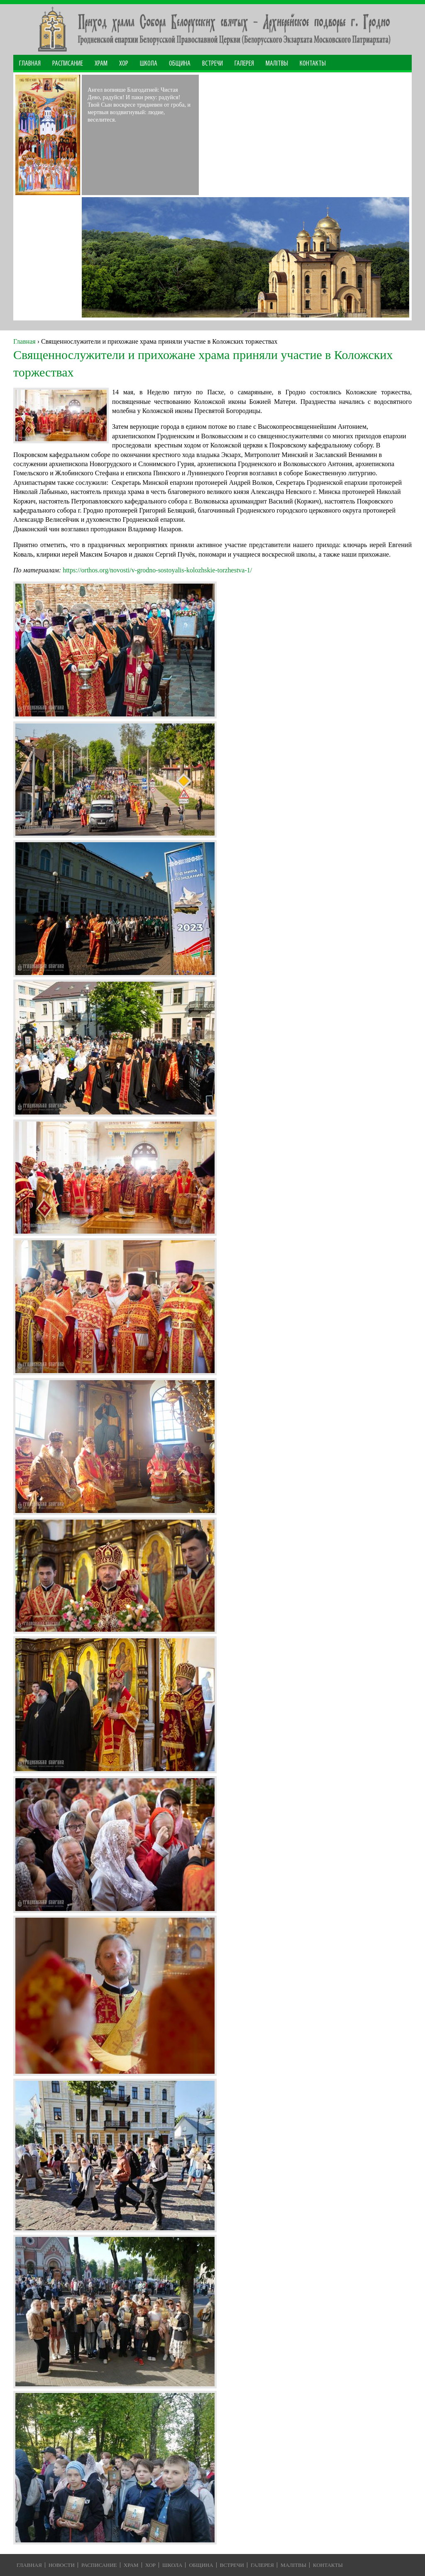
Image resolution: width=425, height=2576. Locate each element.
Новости (62, 2565)
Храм (101, 64)
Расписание (67, 64)
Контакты (313, 64)
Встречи (212, 64)
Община (180, 64)
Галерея (244, 64)
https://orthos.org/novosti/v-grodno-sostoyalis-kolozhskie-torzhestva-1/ (157, 570)
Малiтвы (293, 2565)
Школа (148, 64)
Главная (30, 64)
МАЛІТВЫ (277, 64)
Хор (123, 64)
